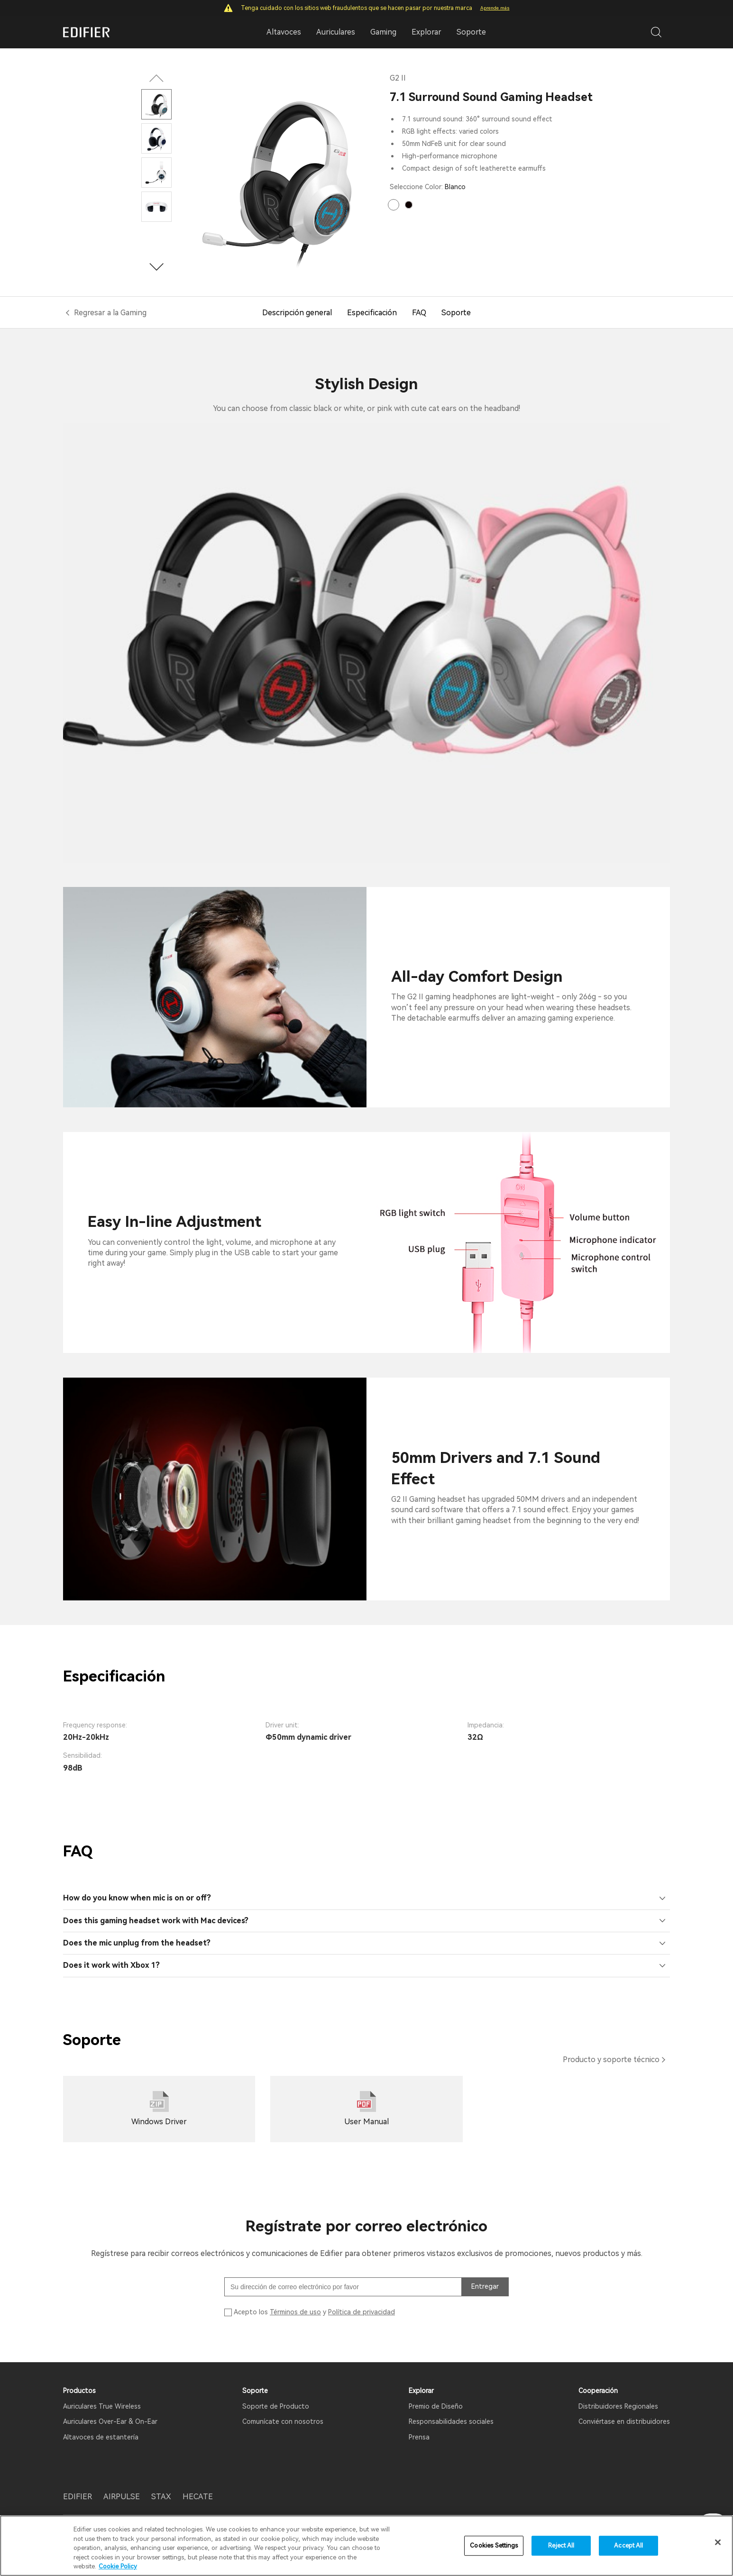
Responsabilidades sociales (451, 2421)
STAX (161, 2496)
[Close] (717, 2542)
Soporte (471, 32)
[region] (366, 2545)
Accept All (628, 2545)
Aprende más (495, 7)
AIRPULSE (121, 2496)
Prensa (419, 2437)
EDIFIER (77, 2496)
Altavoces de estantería (100, 2437)
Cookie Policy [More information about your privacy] (118, 2566)
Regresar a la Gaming (110, 312)
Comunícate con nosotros (282, 2421)
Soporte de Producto (275, 2406)
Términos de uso (295, 2312)
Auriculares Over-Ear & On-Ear (110, 2421)
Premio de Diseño (436, 2406)
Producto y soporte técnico (611, 2059)
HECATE (198, 2496)
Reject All (561, 2545)
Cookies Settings (494, 2545)
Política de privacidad (361, 2312)
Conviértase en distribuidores (624, 2421)
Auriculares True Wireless (102, 2406)
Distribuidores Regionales (618, 2406)
